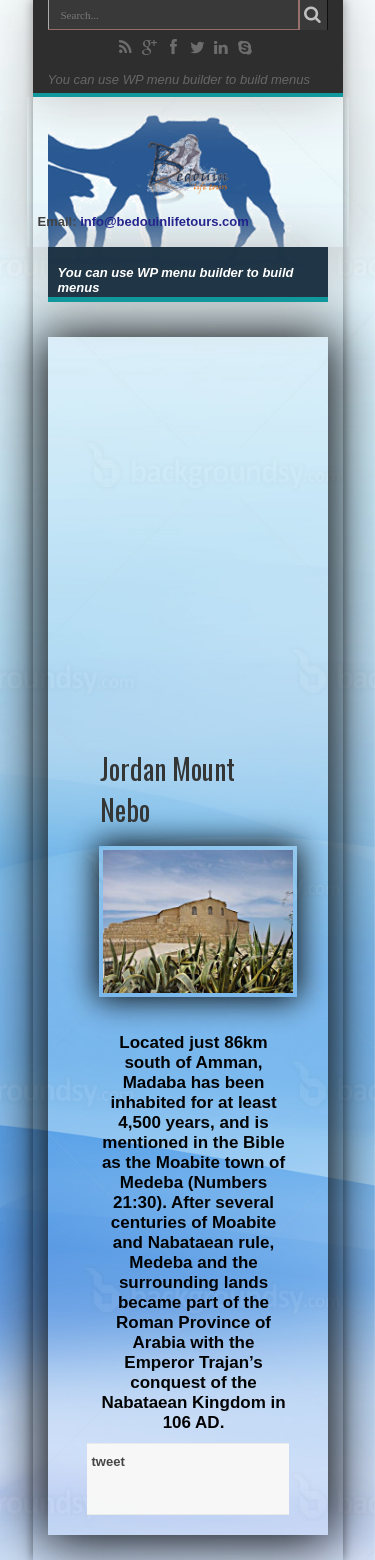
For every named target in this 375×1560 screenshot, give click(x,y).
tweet (108, 1461)
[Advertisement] (187, 524)
